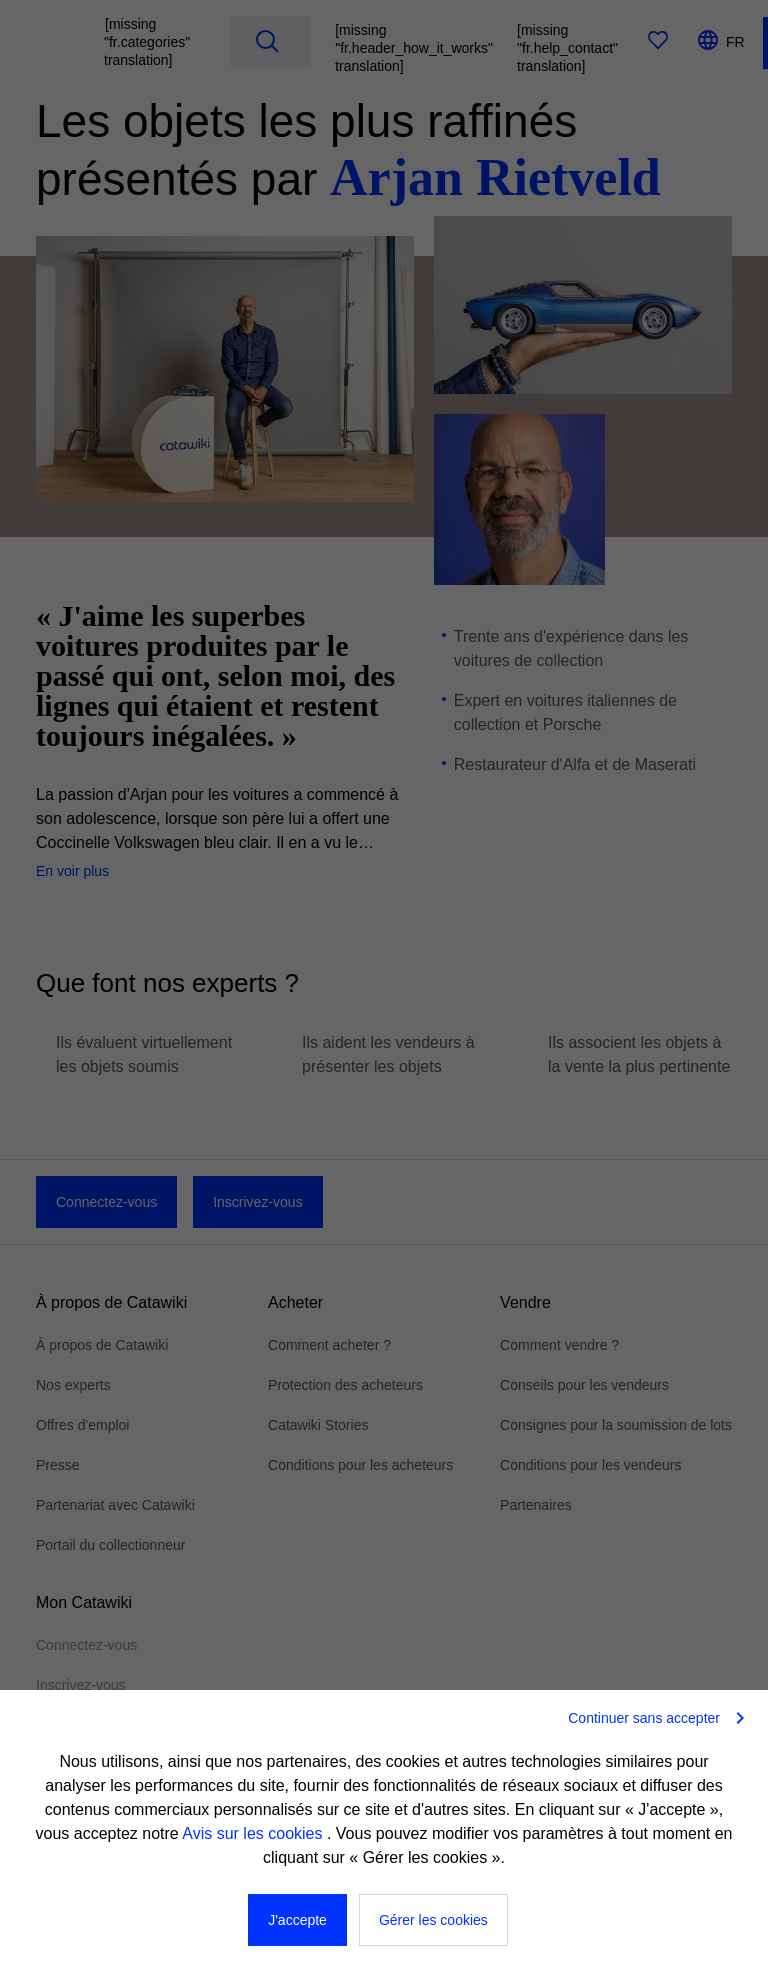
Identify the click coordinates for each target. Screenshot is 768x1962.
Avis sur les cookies (254, 1833)
